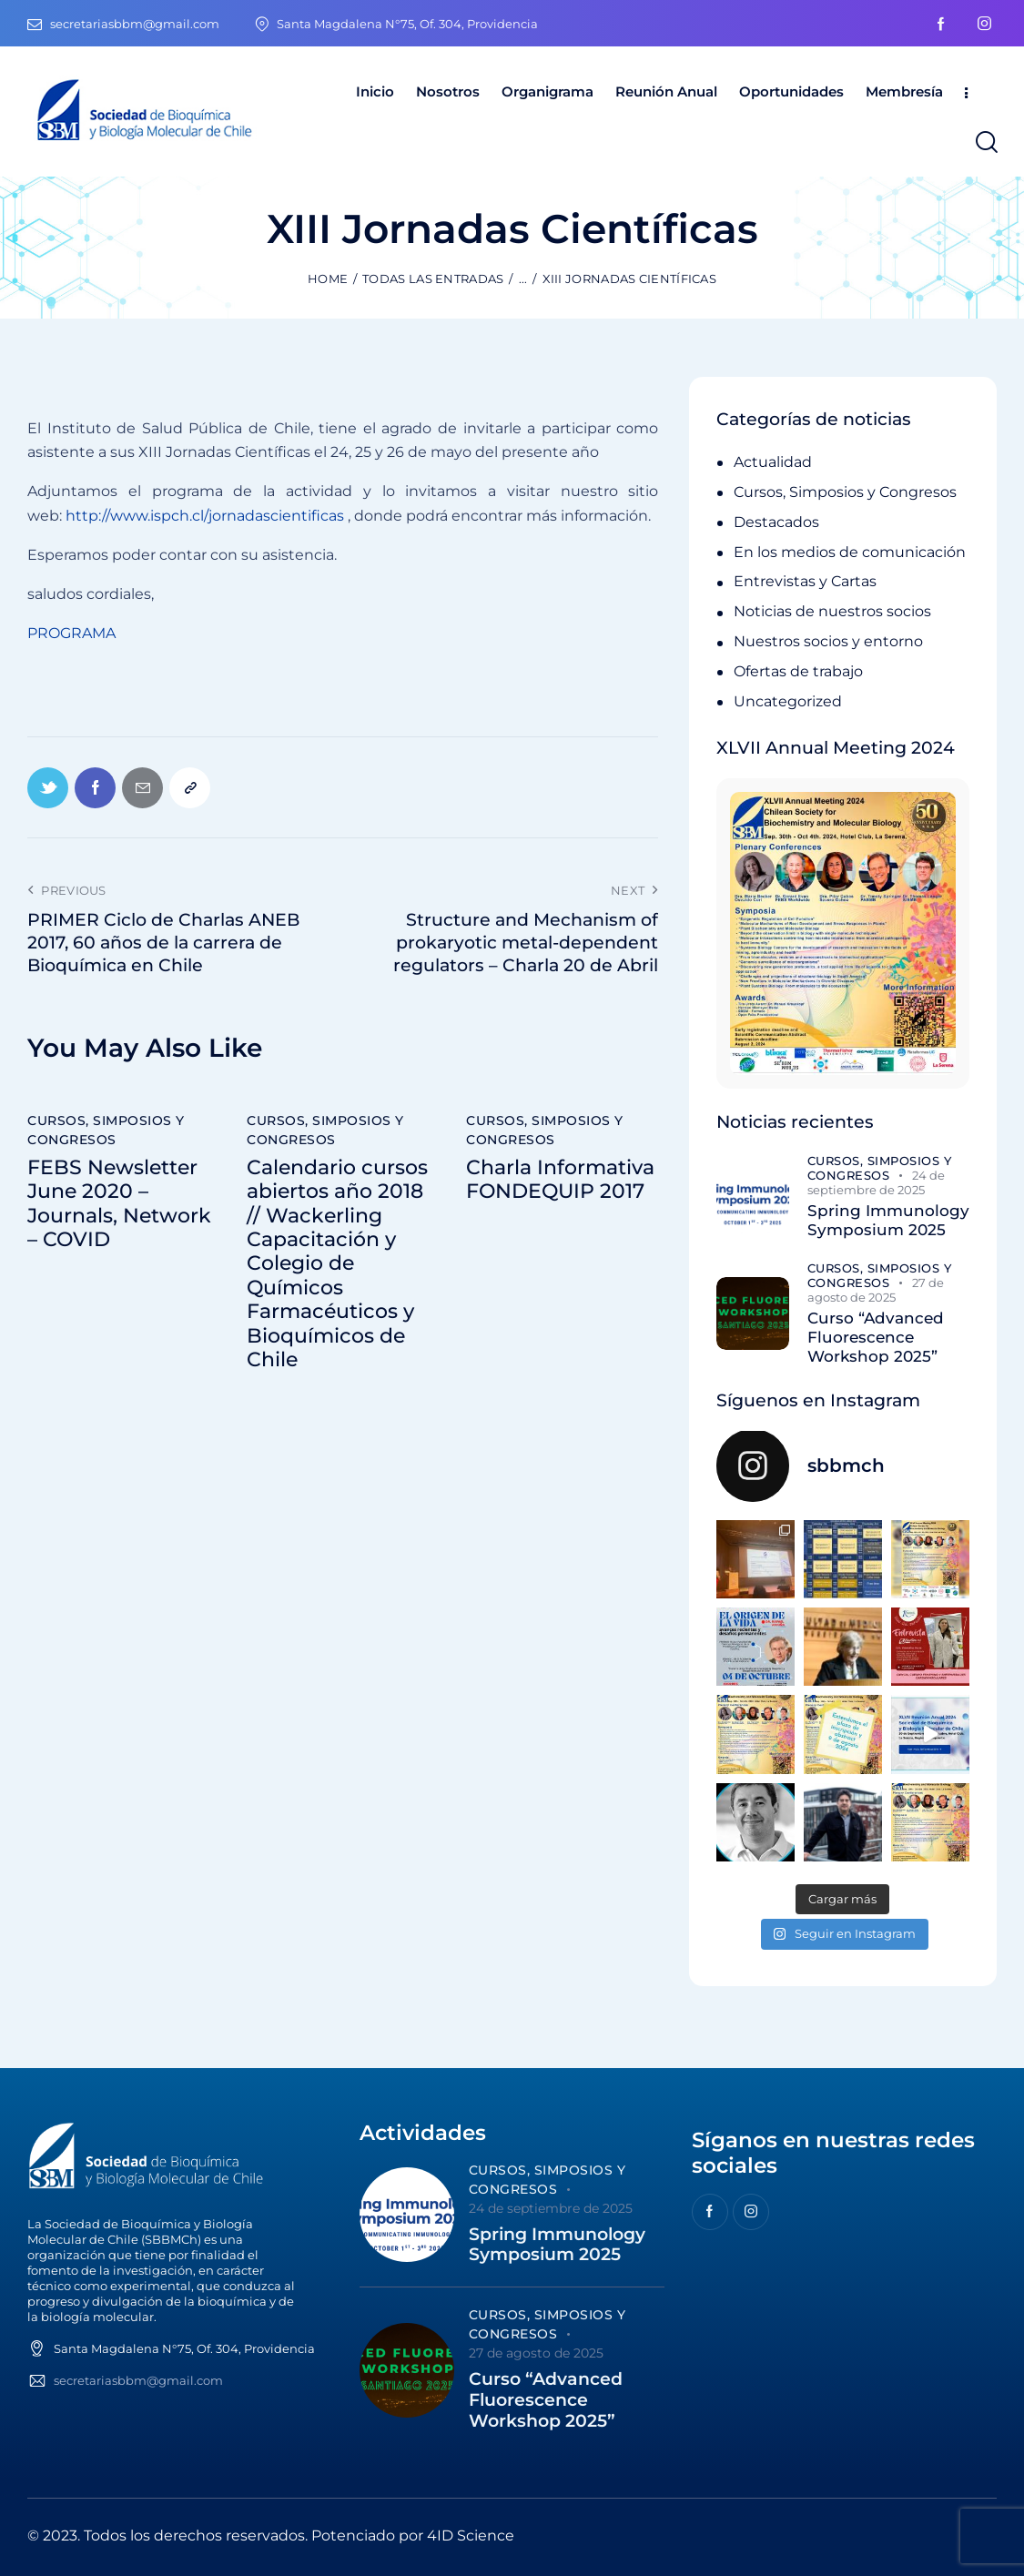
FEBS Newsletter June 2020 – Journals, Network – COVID (119, 1204)
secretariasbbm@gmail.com (138, 2380)
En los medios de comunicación (850, 552)
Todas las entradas (432, 278)
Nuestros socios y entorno (828, 641)
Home (328, 278)
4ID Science (470, 2535)
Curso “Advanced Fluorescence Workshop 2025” (875, 1337)
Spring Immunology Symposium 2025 (888, 1220)
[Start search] (985, 142)
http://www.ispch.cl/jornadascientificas (205, 515)
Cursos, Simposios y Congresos (106, 1130)
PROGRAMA (71, 633)
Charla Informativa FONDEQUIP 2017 (560, 1179)
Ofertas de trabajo (798, 671)
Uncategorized (788, 701)
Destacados (776, 522)
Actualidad (773, 462)
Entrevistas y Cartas (805, 581)
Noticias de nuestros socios (832, 611)
